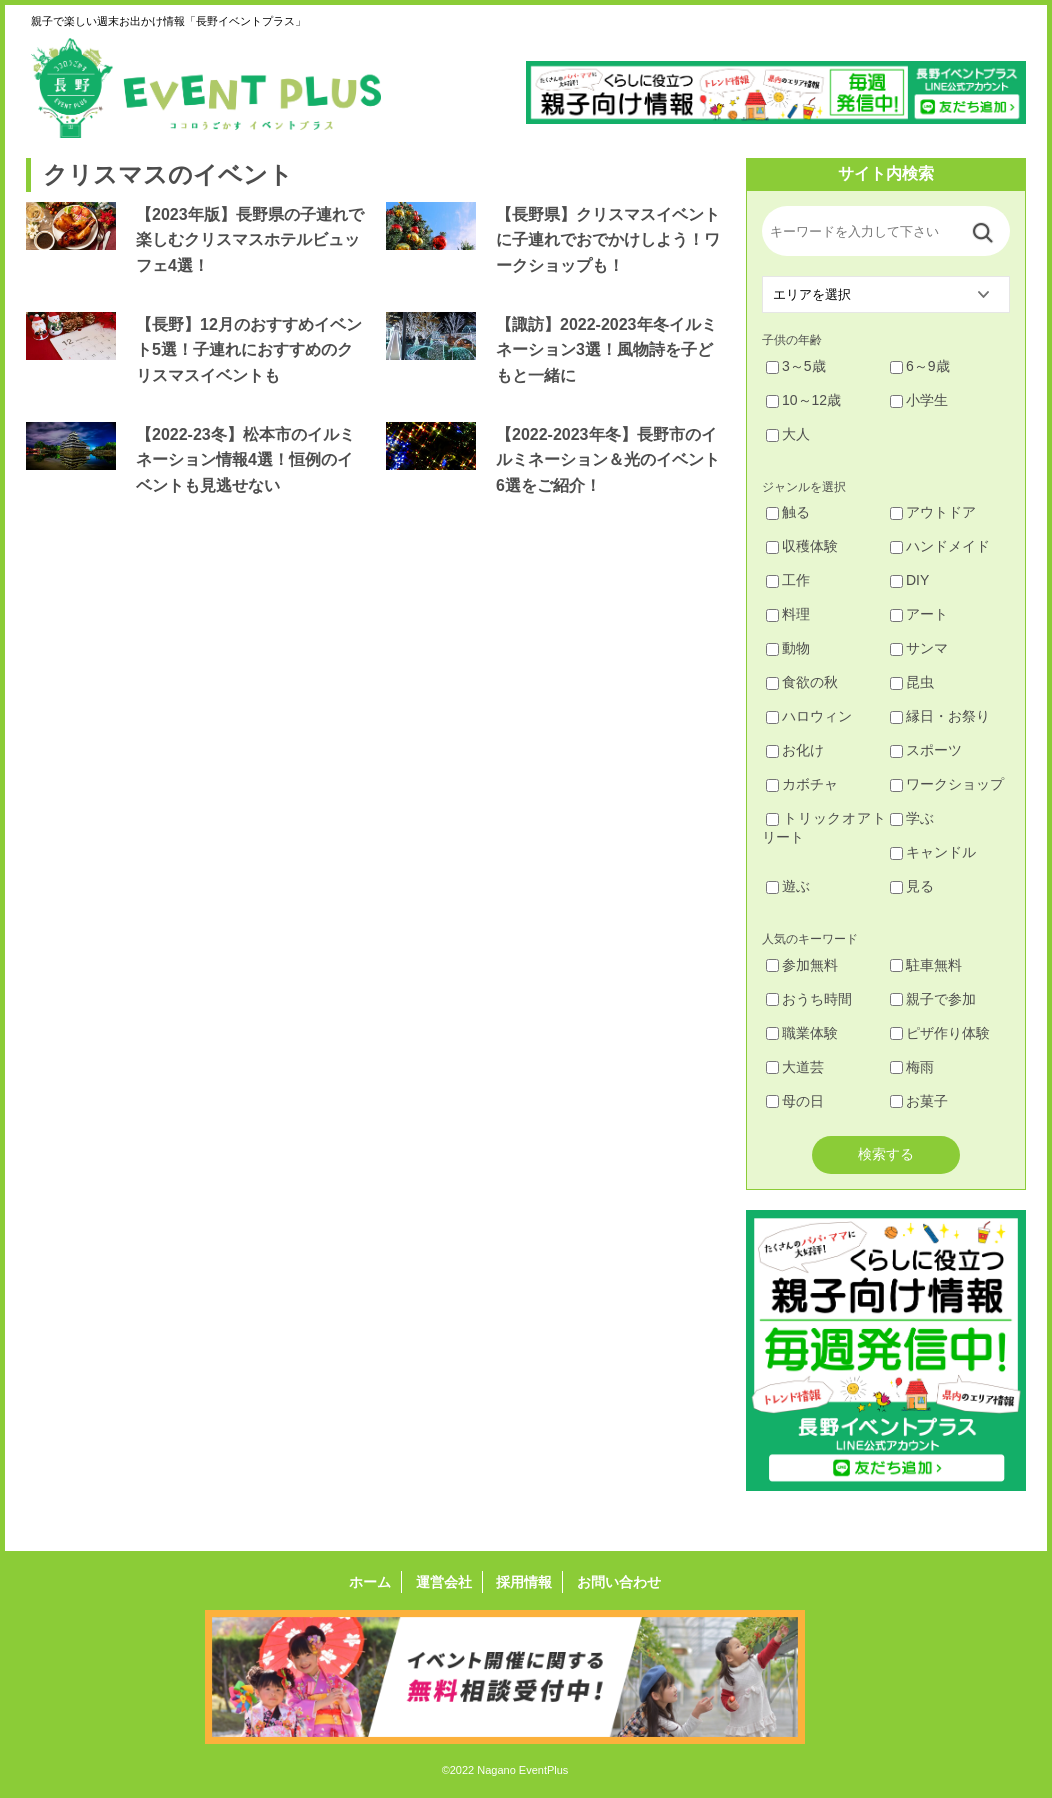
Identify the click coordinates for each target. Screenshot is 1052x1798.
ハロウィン (809, 716)
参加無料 (802, 965)
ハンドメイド (940, 546)
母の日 (795, 1101)
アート (919, 614)
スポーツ (926, 750)
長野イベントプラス (206, 88)
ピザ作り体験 (940, 1033)
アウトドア (933, 512)
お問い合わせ (619, 1582)
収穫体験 (802, 546)
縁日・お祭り (940, 716)
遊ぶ (788, 886)
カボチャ (802, 784)
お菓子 (919, 1101)
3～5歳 (796, 366)
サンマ (919, 648)
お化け (795, 750)
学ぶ (912, 818)
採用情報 (524, 1582)
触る (788, 512)
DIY (909, 580)
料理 (788, 614)
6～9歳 (920, 366)
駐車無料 (926, 965)
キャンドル (933, 852)
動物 (788, 648)
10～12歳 (803, 400)
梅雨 (912, 1067)
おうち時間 (809, 999)
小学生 (919, 400)
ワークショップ (947, 784)
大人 (788, 434)
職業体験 (802, 1033)
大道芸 (795, 1067)
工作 (788, 580)
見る (912, 886)
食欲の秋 (802, 682)
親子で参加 (933, 999)
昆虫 (912, 682)
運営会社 (444, 1582)
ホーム (370, 1582)
